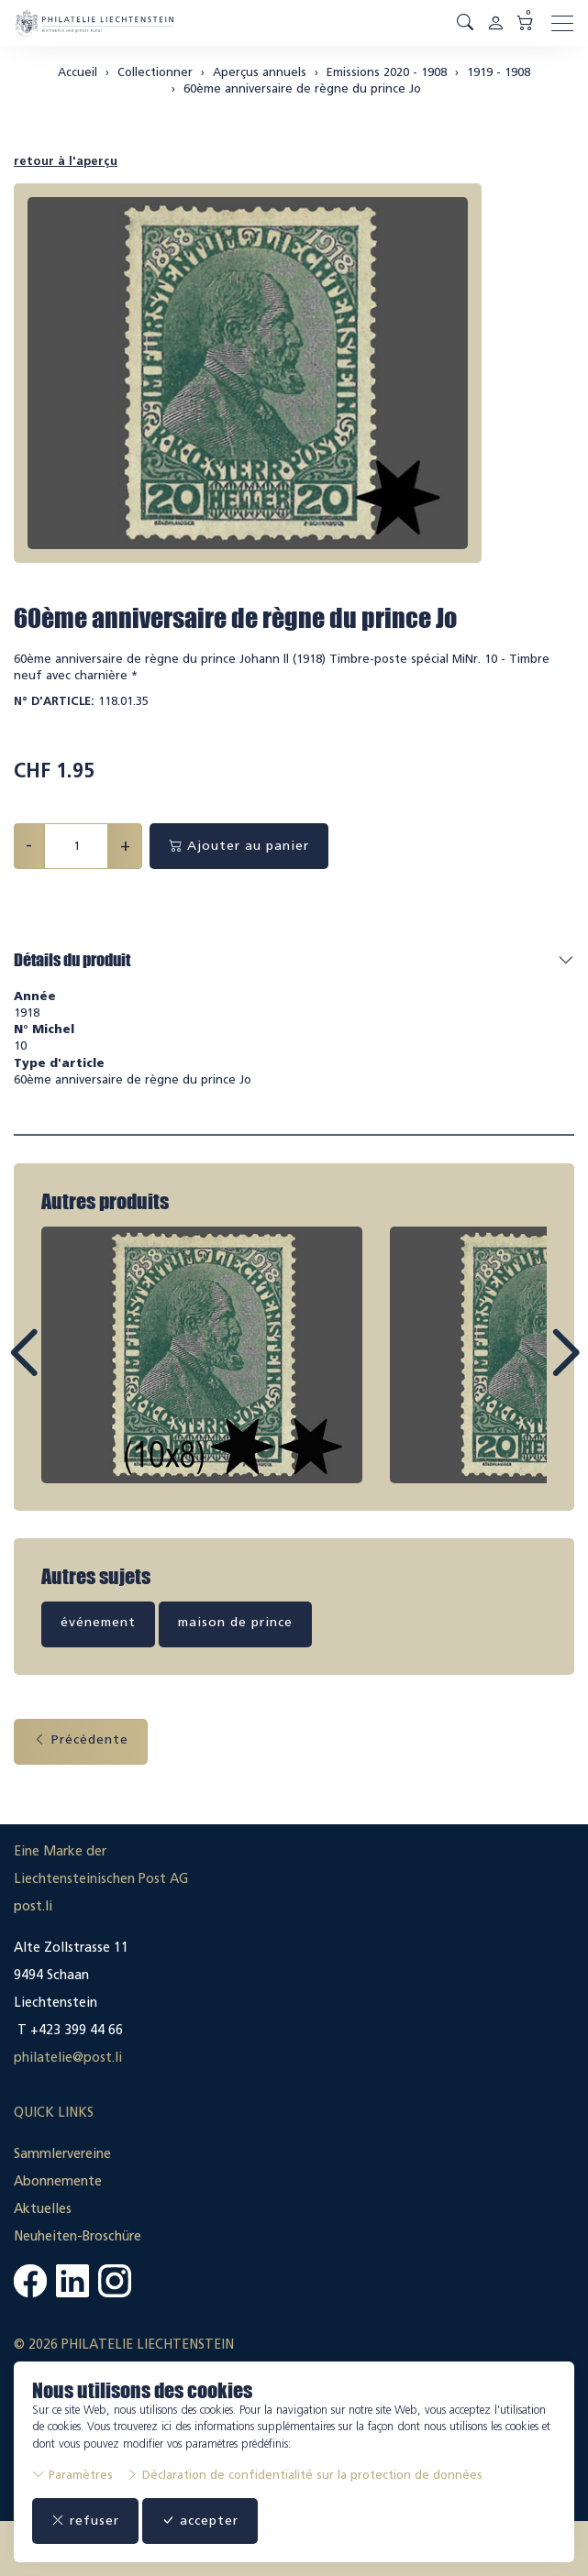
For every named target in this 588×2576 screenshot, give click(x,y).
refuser (85, 2520)
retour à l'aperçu (65, 161)
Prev (65, 1369)
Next (523, 1369)
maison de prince (235, 1622)
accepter (200, 2520)
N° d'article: (54, 701)
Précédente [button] (80, 1739)
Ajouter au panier (239, 845)
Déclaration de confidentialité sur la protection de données (304, 2474)
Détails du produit (72, 960)
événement (98, 1622)
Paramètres (72, 2474)
